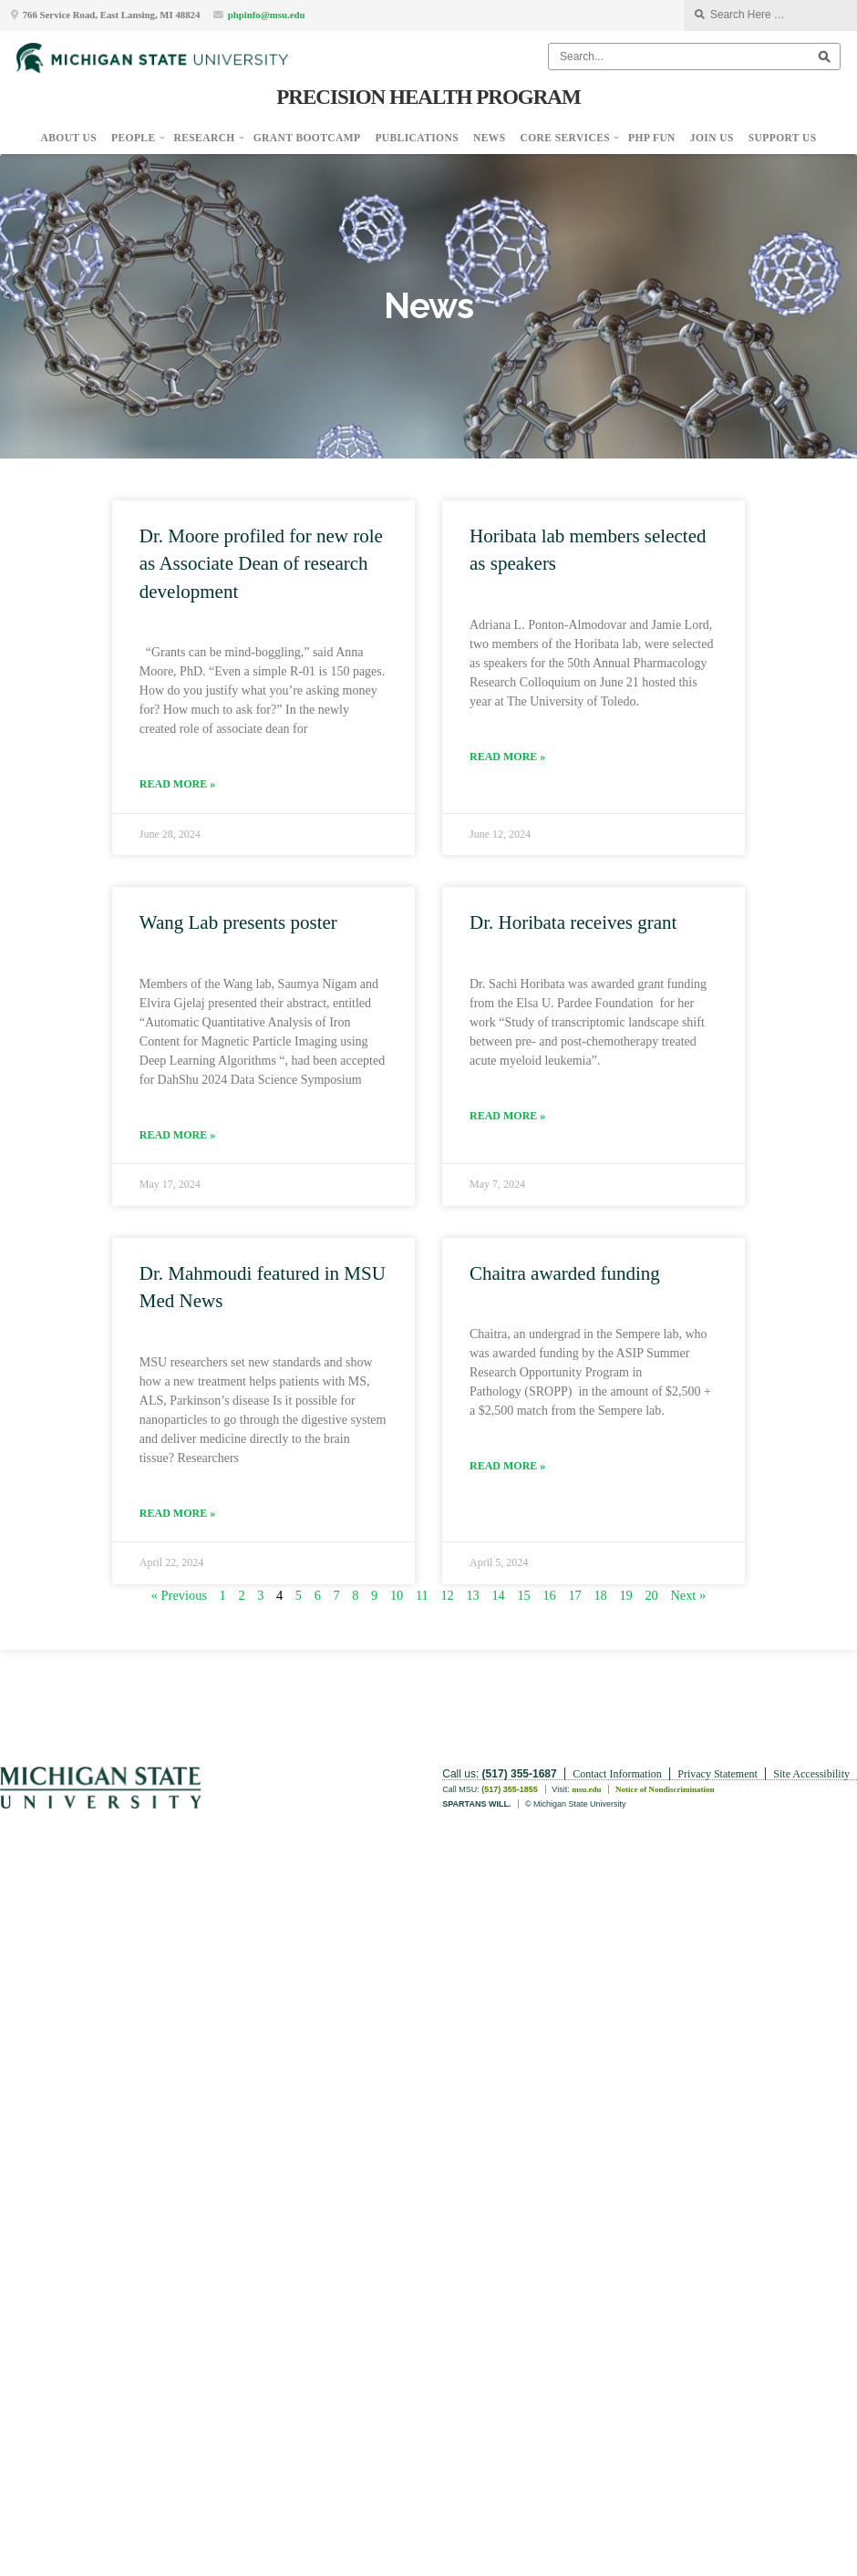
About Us (69, 137)
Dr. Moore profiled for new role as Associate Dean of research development (261, 564)
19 (625, 1595)
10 (396, 1595)
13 (472, 1595)
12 (446, 1595)
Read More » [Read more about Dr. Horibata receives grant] (507, 1115)
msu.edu (586, 1789)
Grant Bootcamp (307, 137)
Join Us (712, 137)
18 (600, 1595)
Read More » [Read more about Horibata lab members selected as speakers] (507, 756)
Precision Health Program (428, 96)
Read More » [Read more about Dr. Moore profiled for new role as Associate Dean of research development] (177, 784)
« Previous (179, 1595)
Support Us (783, 137)
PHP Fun (652, 137)
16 (548, 1595)
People (133, 137)
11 (422, 1595)
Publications (417, 137)
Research (204, 137)
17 (574, 1595)
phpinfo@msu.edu (266, 14)
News (489, 137)
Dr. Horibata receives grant (573, 922)
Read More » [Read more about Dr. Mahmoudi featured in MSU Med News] (177, 1513)
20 (651, 1595)
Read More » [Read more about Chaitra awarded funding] (507, 1465)
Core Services (566, 137)
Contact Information (617, 1773)
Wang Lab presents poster (238, 922)
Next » (688, 1595)
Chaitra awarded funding (565, 1273)
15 (523, 1595)
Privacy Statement (717, 1773)
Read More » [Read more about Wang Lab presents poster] (177, 1134)
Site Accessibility (811, 1773)
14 (497, 1595)
